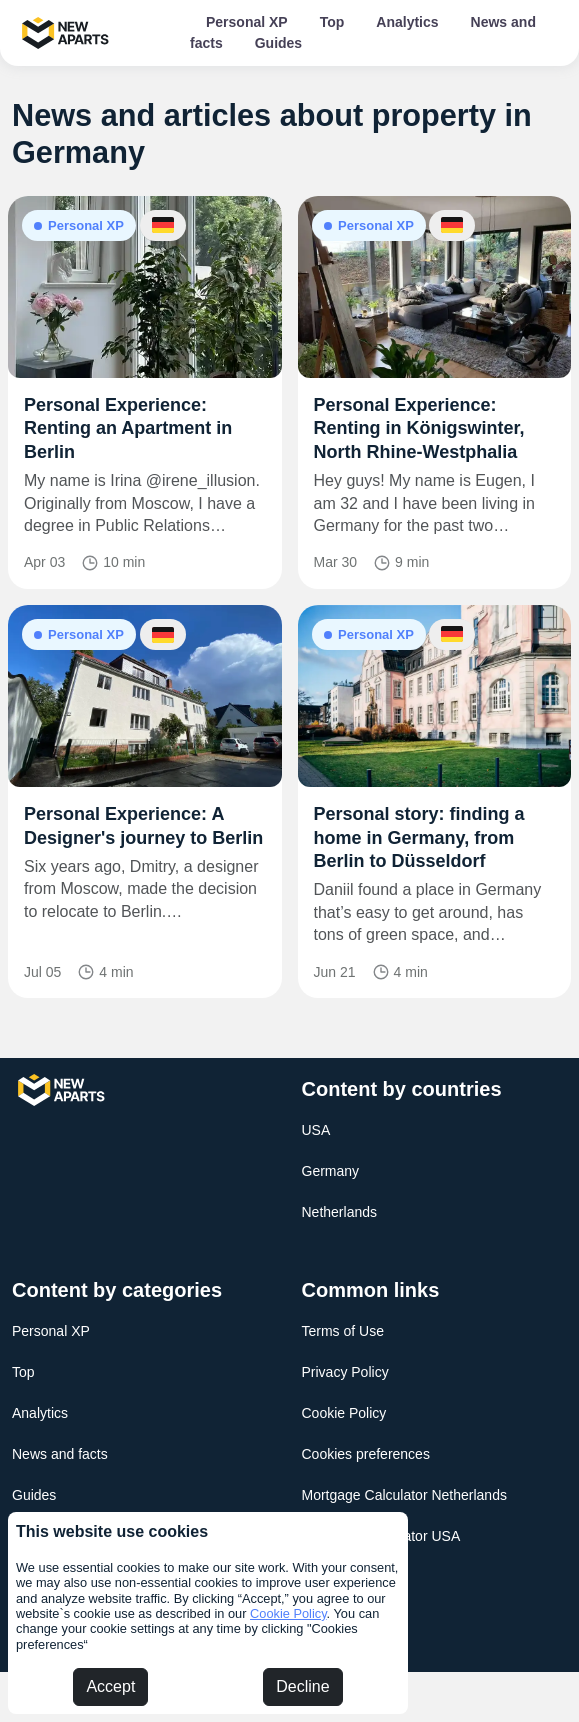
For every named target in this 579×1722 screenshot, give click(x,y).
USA (316, 1130)
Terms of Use (343, 1331)
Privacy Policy (345, 1372)
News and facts (60, 1454)
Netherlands (340, 1212)
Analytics (407, 22)
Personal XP (247, 22)
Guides (278, 43)
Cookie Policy (288, 1613)
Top (332, 22)
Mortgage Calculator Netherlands (404, 1495)
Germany (331, 1171)
